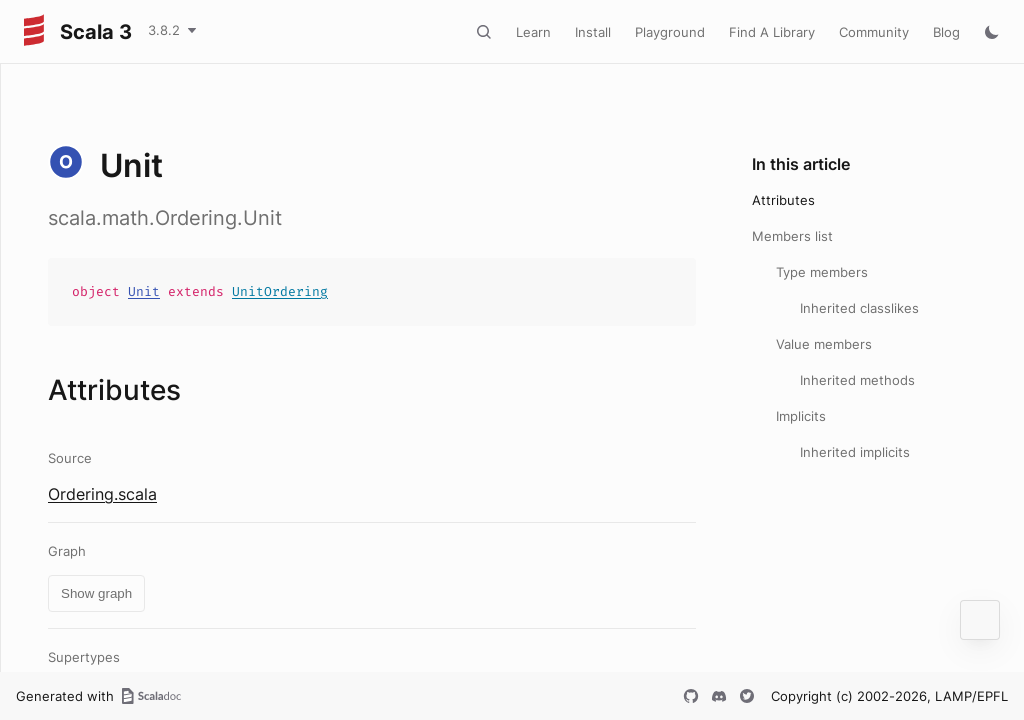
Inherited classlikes (859, 308)
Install (593, 32)
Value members (824, 344)
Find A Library (772, 32)
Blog (946, 32)
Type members (822, 272)
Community (874, 32)
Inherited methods (857, 380)
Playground (670, 32)
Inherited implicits (855, 452)
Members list (792, 236)
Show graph (96, 593)
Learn (533, 32)
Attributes (783, 200)
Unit (144, 291)
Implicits (801, 416)
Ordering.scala (102, 494)
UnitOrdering (280, 291)
